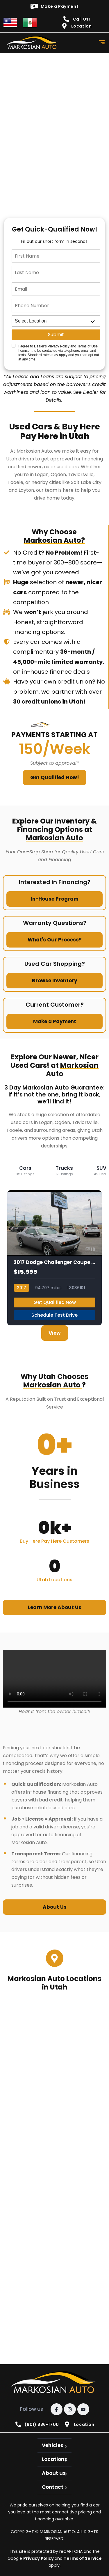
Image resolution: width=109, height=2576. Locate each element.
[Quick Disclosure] (13, 345)
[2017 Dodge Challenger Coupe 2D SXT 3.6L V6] (54, 1257)
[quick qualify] (54, 127)
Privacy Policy (39, 2558)
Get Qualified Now (54, 1302)
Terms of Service (83, 2558)
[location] (56, 321)
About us (54, 2473)
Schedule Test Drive (54, 1315)
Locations (54, 2459)
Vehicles (52, 2445)
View (55, 1332)
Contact (52, 2487)
